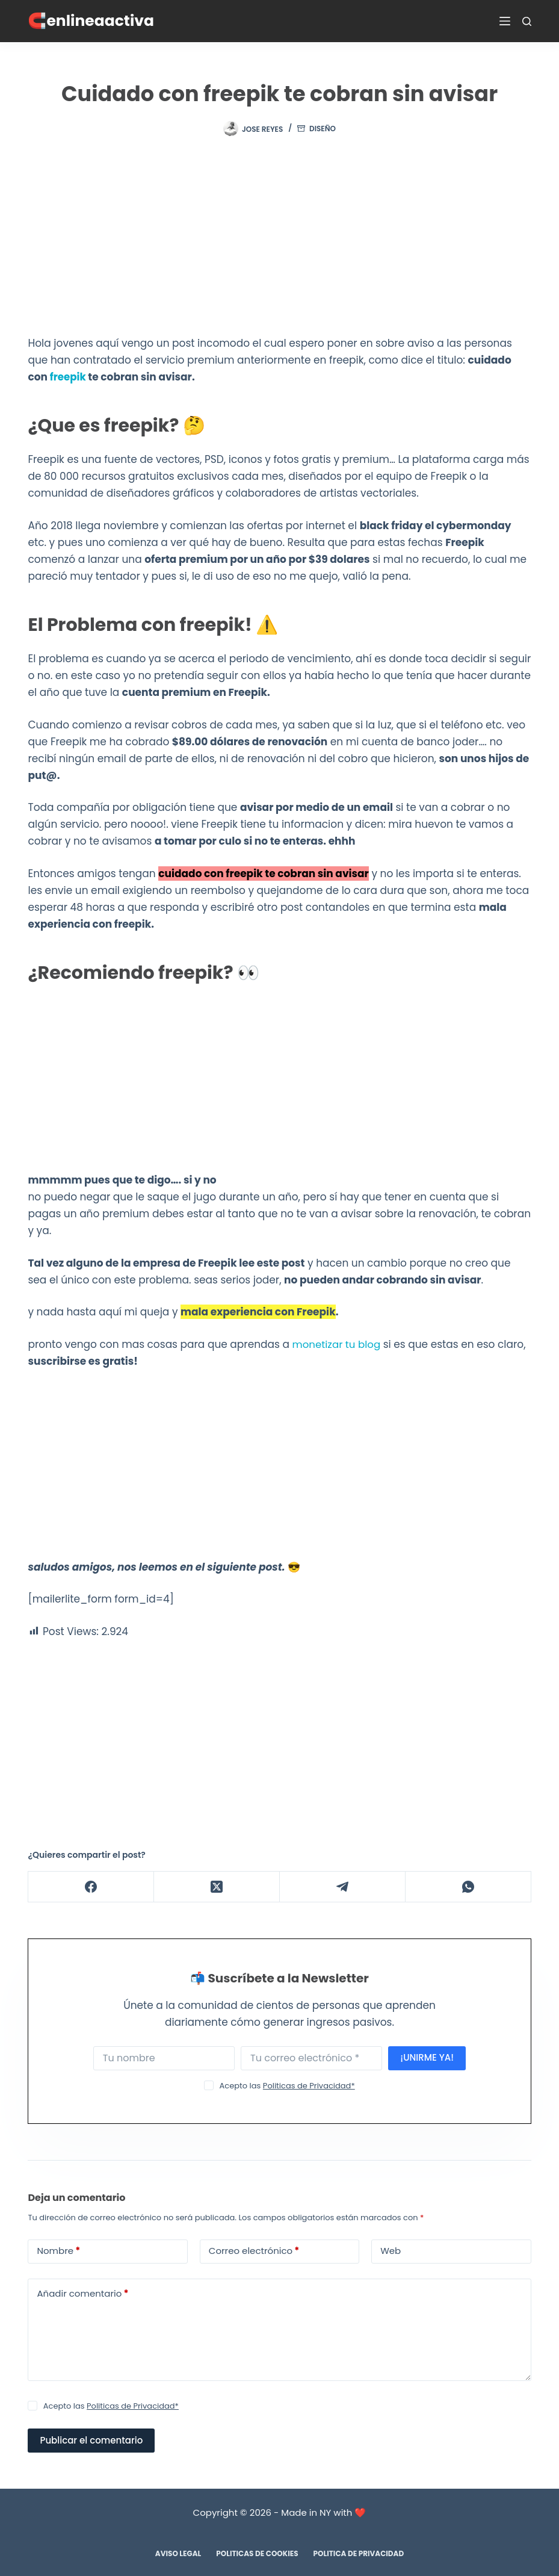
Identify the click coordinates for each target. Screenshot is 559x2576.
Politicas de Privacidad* (309, 2085)
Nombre (58, 2250)
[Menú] (504, 21)
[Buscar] (526, 21)
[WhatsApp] (468, 1886)
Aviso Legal (178, 2553)
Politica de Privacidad (358, 2553)
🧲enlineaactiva (90, 20)
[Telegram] (343, 1886)
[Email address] (311, 2058)
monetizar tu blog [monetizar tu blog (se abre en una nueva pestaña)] (337, 1343)
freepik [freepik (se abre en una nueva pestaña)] (68, 377)
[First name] (164, 2058)
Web (390, 2250)
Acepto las (287, 2085)
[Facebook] (91, 1886)
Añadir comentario (82, 2293)
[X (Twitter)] (217, 1886)
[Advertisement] (279, 245)
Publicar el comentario (91, 2439)
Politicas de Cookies (257, 2553)
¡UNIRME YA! (427, 2057)
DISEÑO (322, 128)
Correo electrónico (254, 2250)
